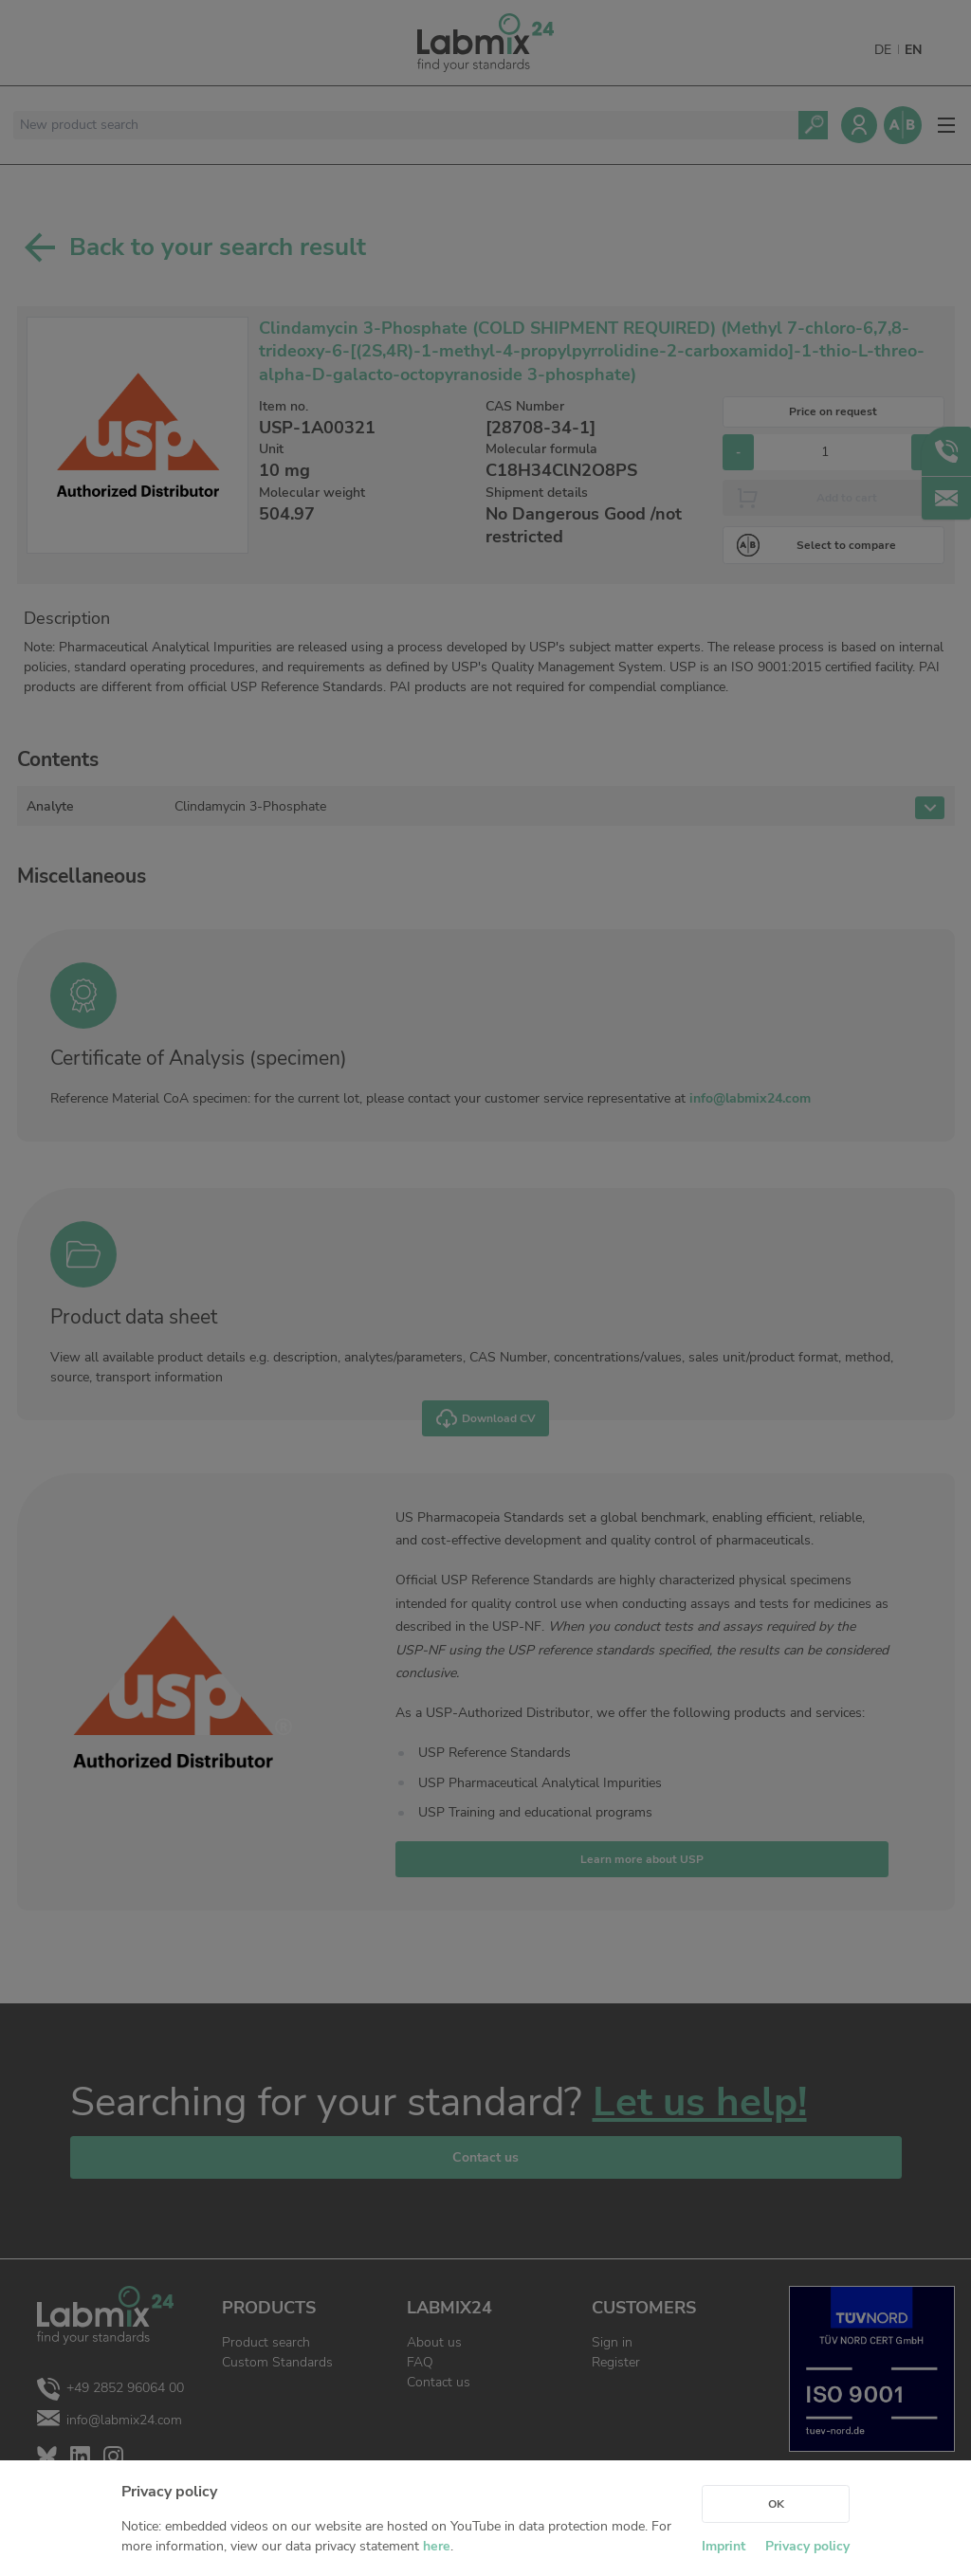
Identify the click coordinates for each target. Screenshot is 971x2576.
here (436, 2546)
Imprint (723, 2546)
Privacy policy (807, 2546)
